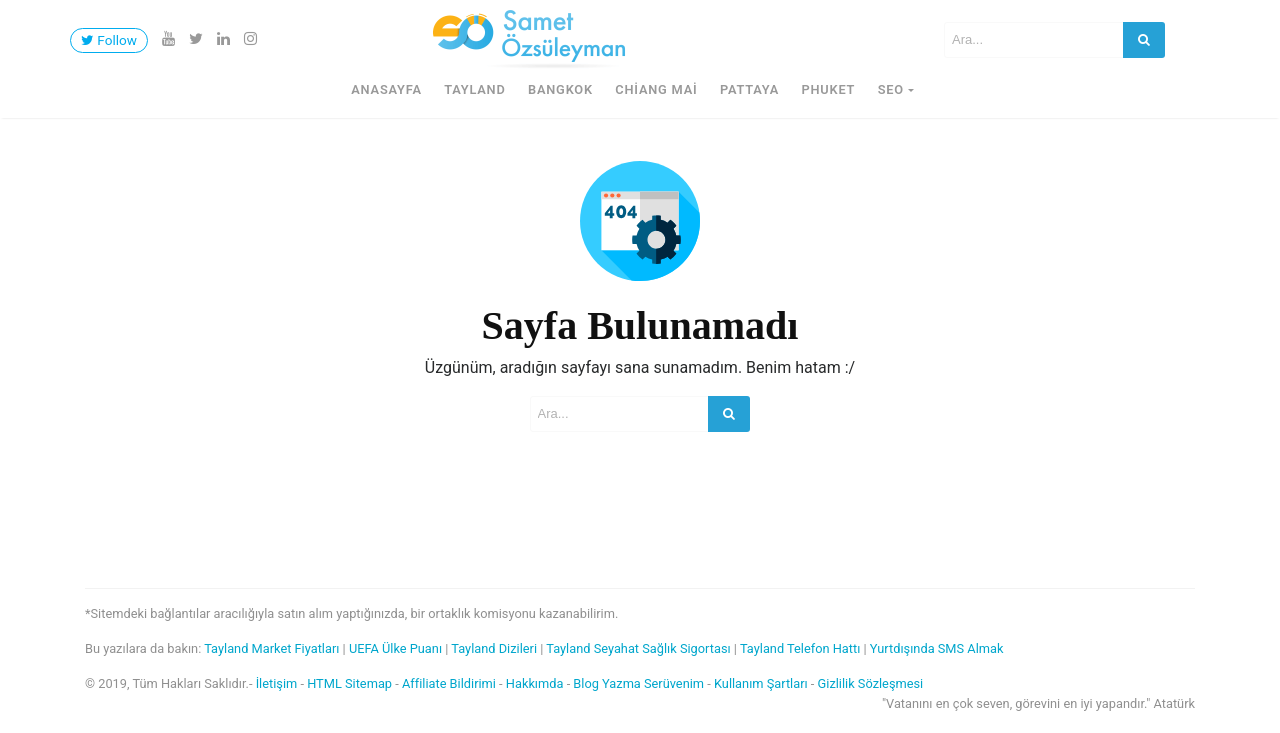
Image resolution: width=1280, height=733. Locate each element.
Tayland (474, 89)
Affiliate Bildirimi (449, 683)
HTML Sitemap (349, 683)
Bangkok (560, 89)
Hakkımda (535, 683)
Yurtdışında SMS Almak (937, 648)
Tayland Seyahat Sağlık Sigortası (638, 648)
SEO (891, 89)
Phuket (828, 89)
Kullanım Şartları (761, 683)
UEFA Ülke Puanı (395, 648)
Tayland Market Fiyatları (271, 648)
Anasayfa (386, 89)
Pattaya (749, 89)
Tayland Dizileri (494, 648)
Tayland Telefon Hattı (800, 648)
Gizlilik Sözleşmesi (871, 683)
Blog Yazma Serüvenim (638, 683)
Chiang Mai (656, 89)
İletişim (277, 683)
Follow (109, 40)
